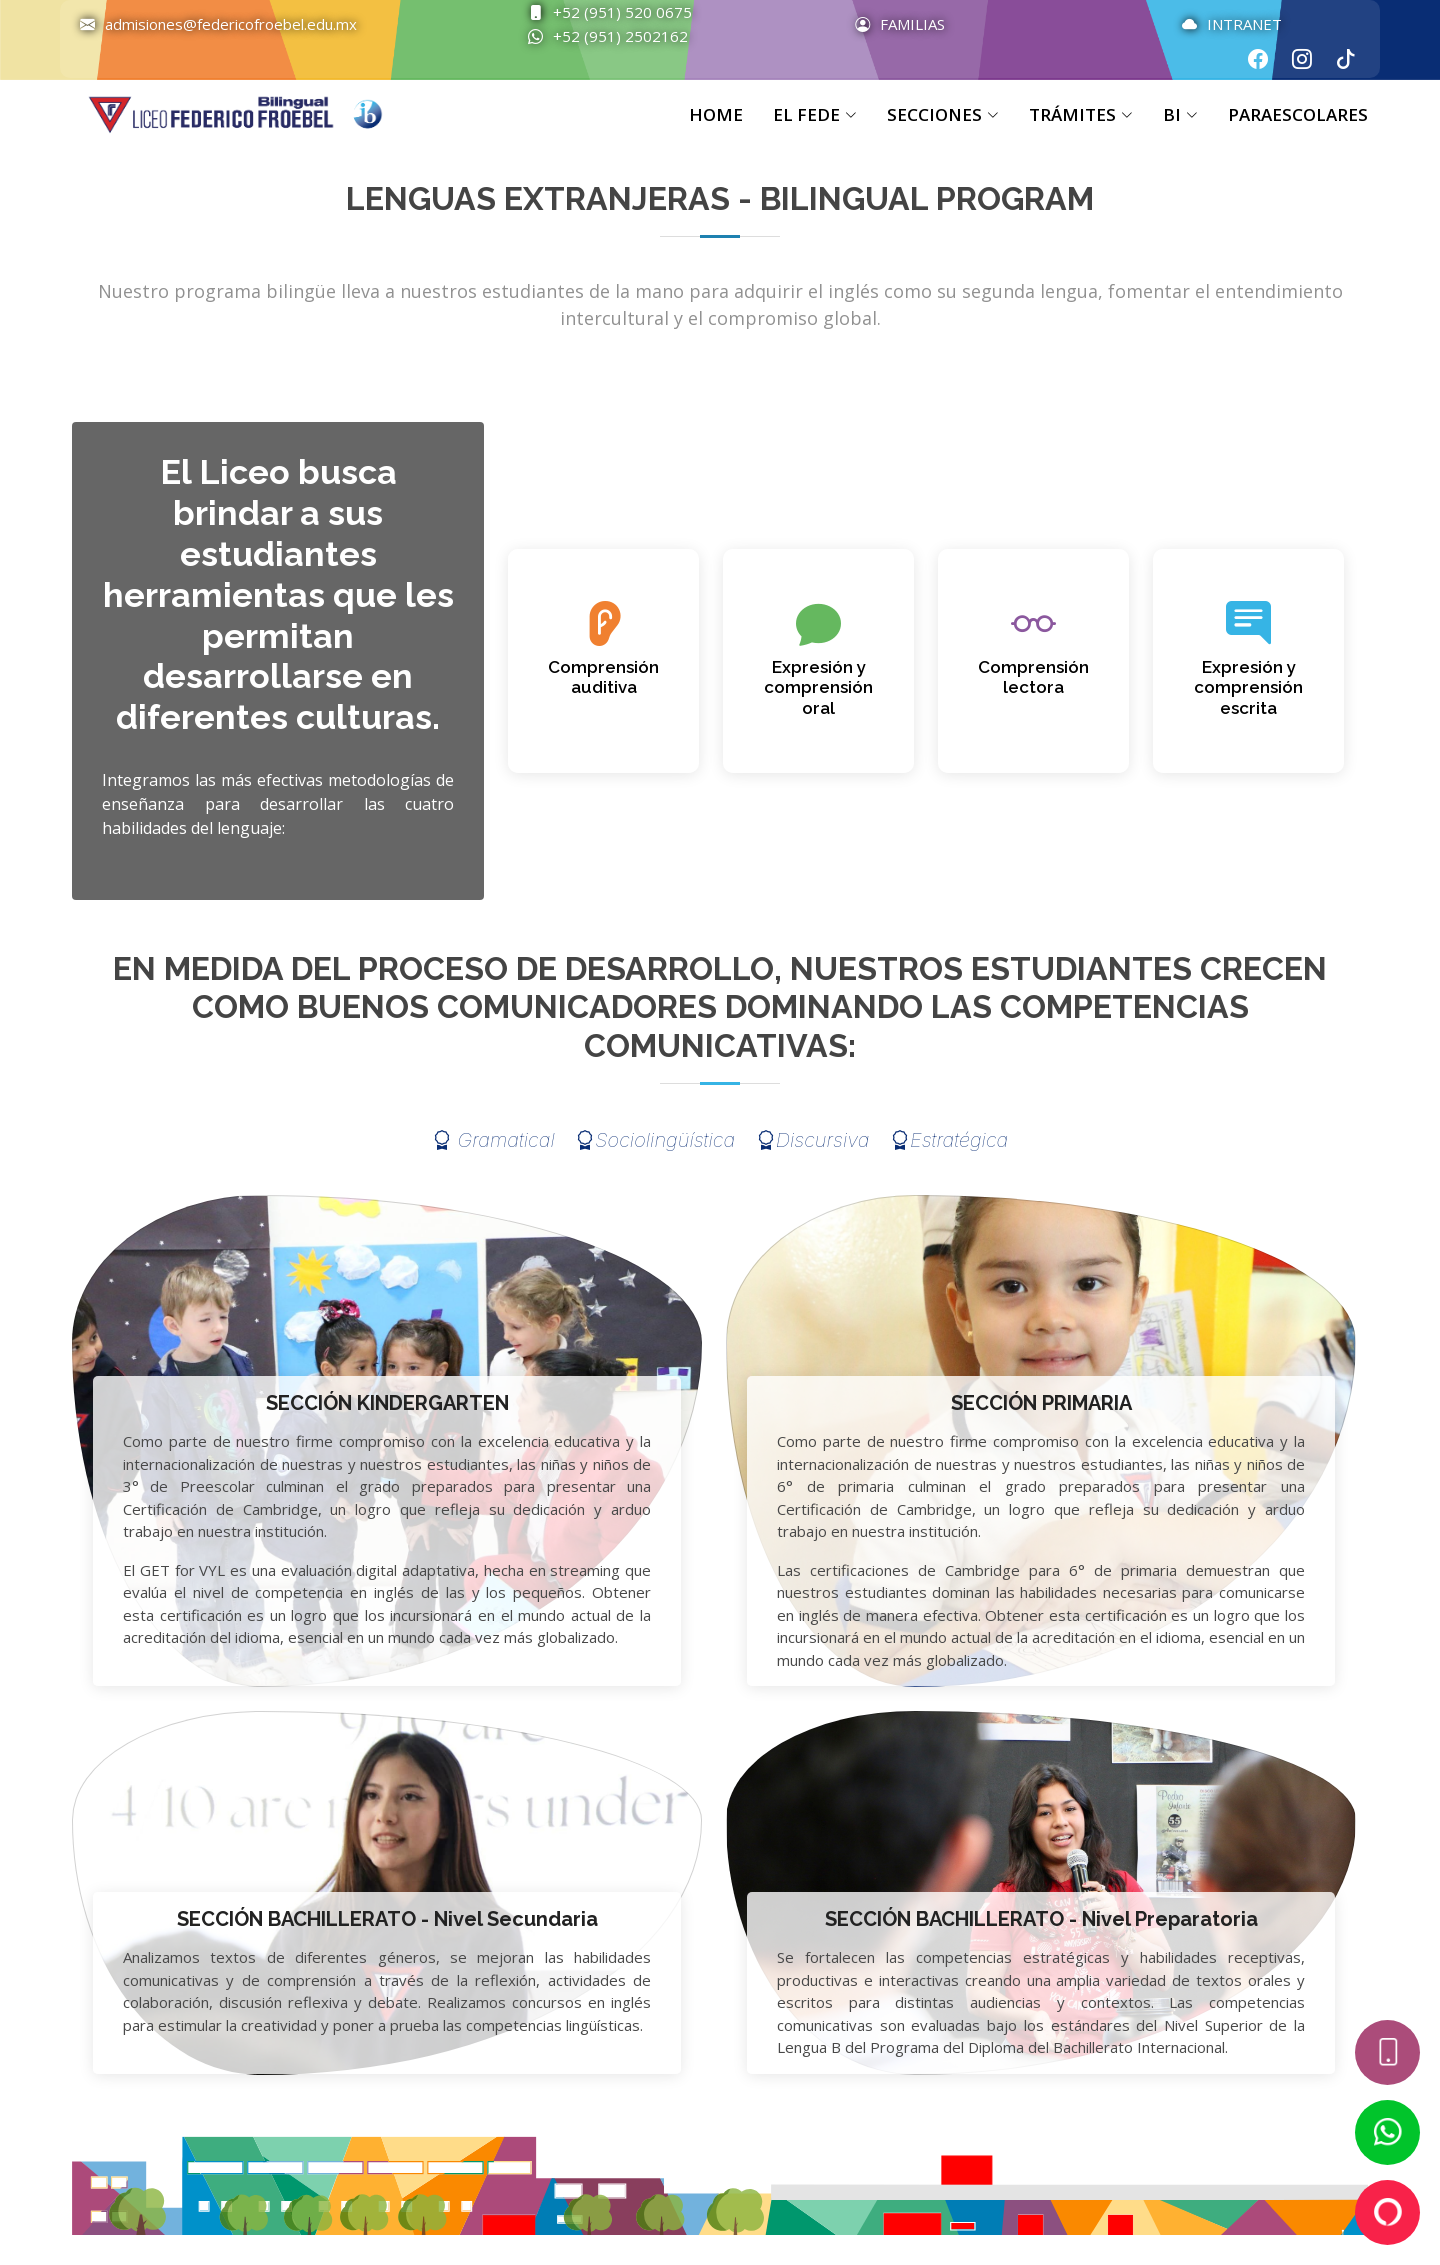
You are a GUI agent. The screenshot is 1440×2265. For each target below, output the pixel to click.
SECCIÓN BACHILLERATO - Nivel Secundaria (387, 1919)
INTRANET (1222, 24)
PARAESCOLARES (1298, 114)
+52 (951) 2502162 (598, 36)
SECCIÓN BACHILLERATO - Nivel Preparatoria (1041, 1919)
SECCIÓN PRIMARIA (1041, 1403)
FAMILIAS (890, 24)
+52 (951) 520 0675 (600, 12)
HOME (716, 114)
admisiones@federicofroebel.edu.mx (208, 24)
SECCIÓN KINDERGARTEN (387, 1403)
